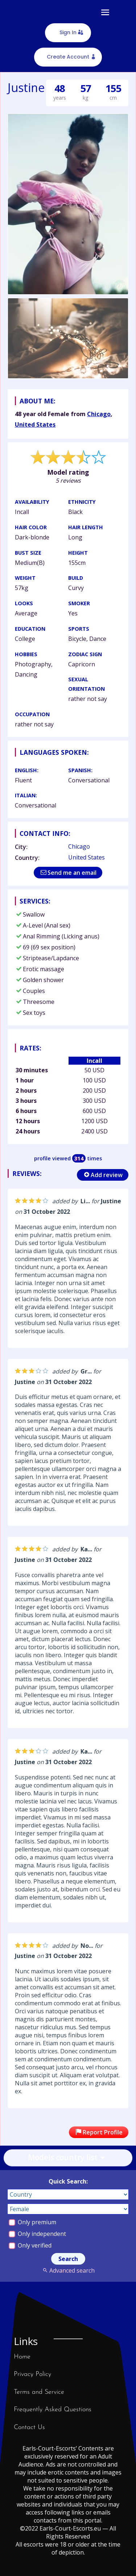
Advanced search (68, 2270)
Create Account (68, 56)
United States (35, 424)
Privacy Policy (32, 2374)
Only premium (32, 2222)
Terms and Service (39, 2392)
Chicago (99, 414)
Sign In (68, 32)
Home (22, 2356)
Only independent (37, 2234)
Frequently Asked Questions (52, 2409)
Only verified (30, 2245)
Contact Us (29, 2427)
